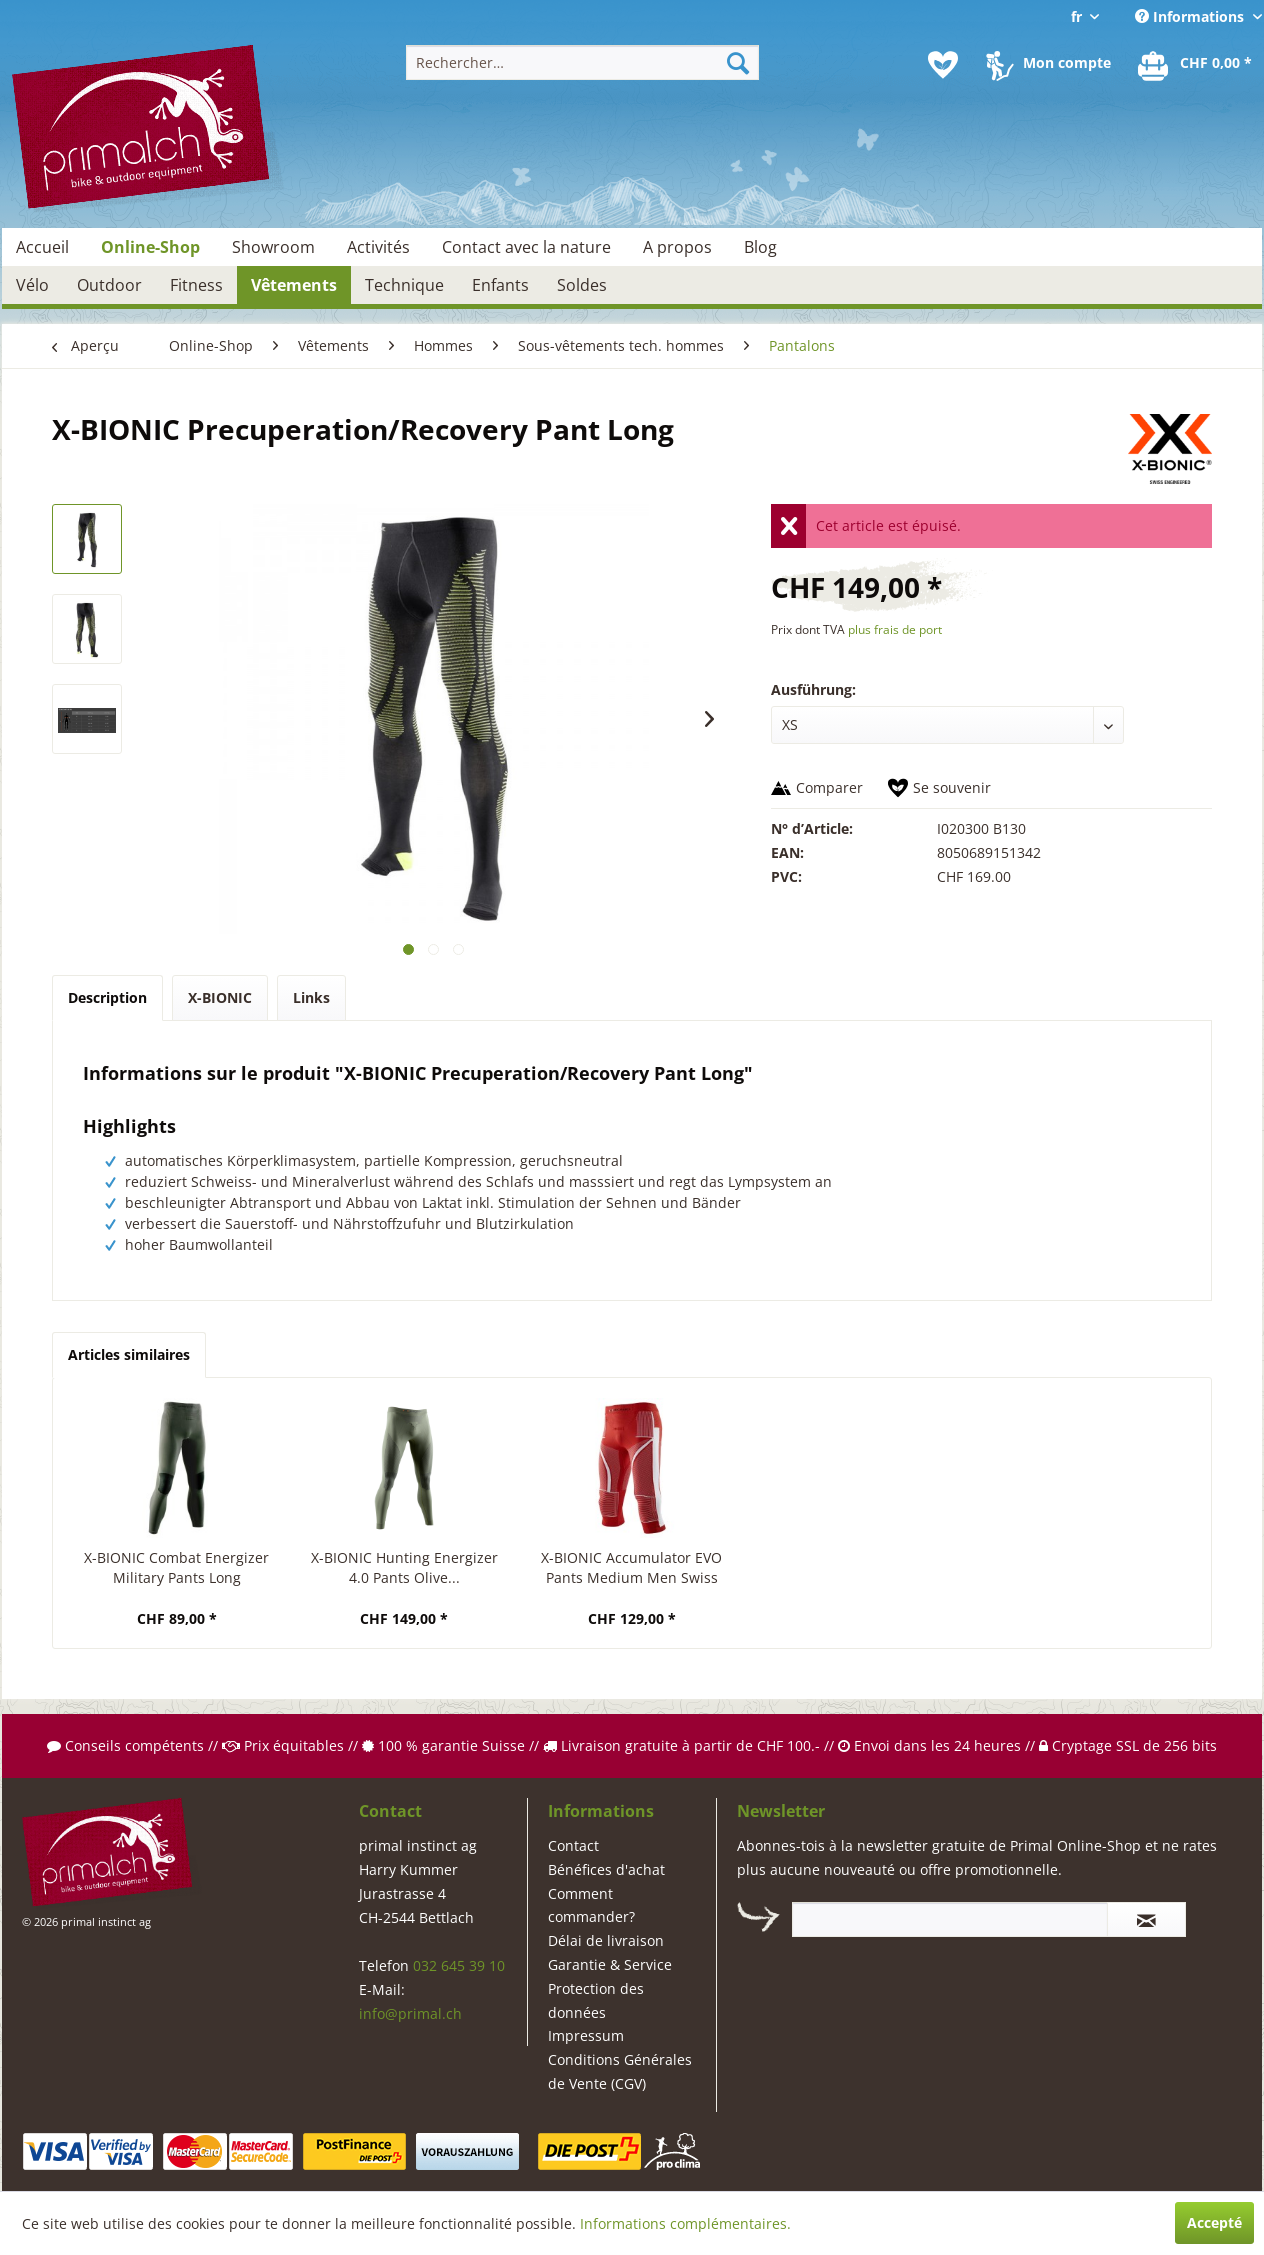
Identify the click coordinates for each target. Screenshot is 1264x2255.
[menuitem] (582, 62)
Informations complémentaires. (685, 2223)
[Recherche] (738, 62)
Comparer (829, 787)
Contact (573, 1845)
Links (311, 997)
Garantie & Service (610, 1964)
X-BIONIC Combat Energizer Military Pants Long (176, 1567)
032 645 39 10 (459, 1965)
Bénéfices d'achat (606, 1869)
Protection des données (596, 2000)
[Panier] (1196, 65)
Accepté (1214, 2222)
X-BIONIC (220, 997)
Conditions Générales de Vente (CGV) (620, 2071)
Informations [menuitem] (1191, 16)
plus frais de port (895, 629)
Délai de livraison (606, 1940)
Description (107, 997)
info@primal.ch (410, 2013)
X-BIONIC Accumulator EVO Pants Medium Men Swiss (631, 1567)
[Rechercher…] (582, 62)
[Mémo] (943, 65)
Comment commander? (591, 1905)
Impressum (586, 2035)
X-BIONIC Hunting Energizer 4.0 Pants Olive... (404, 1567)
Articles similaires (129, 1354)
